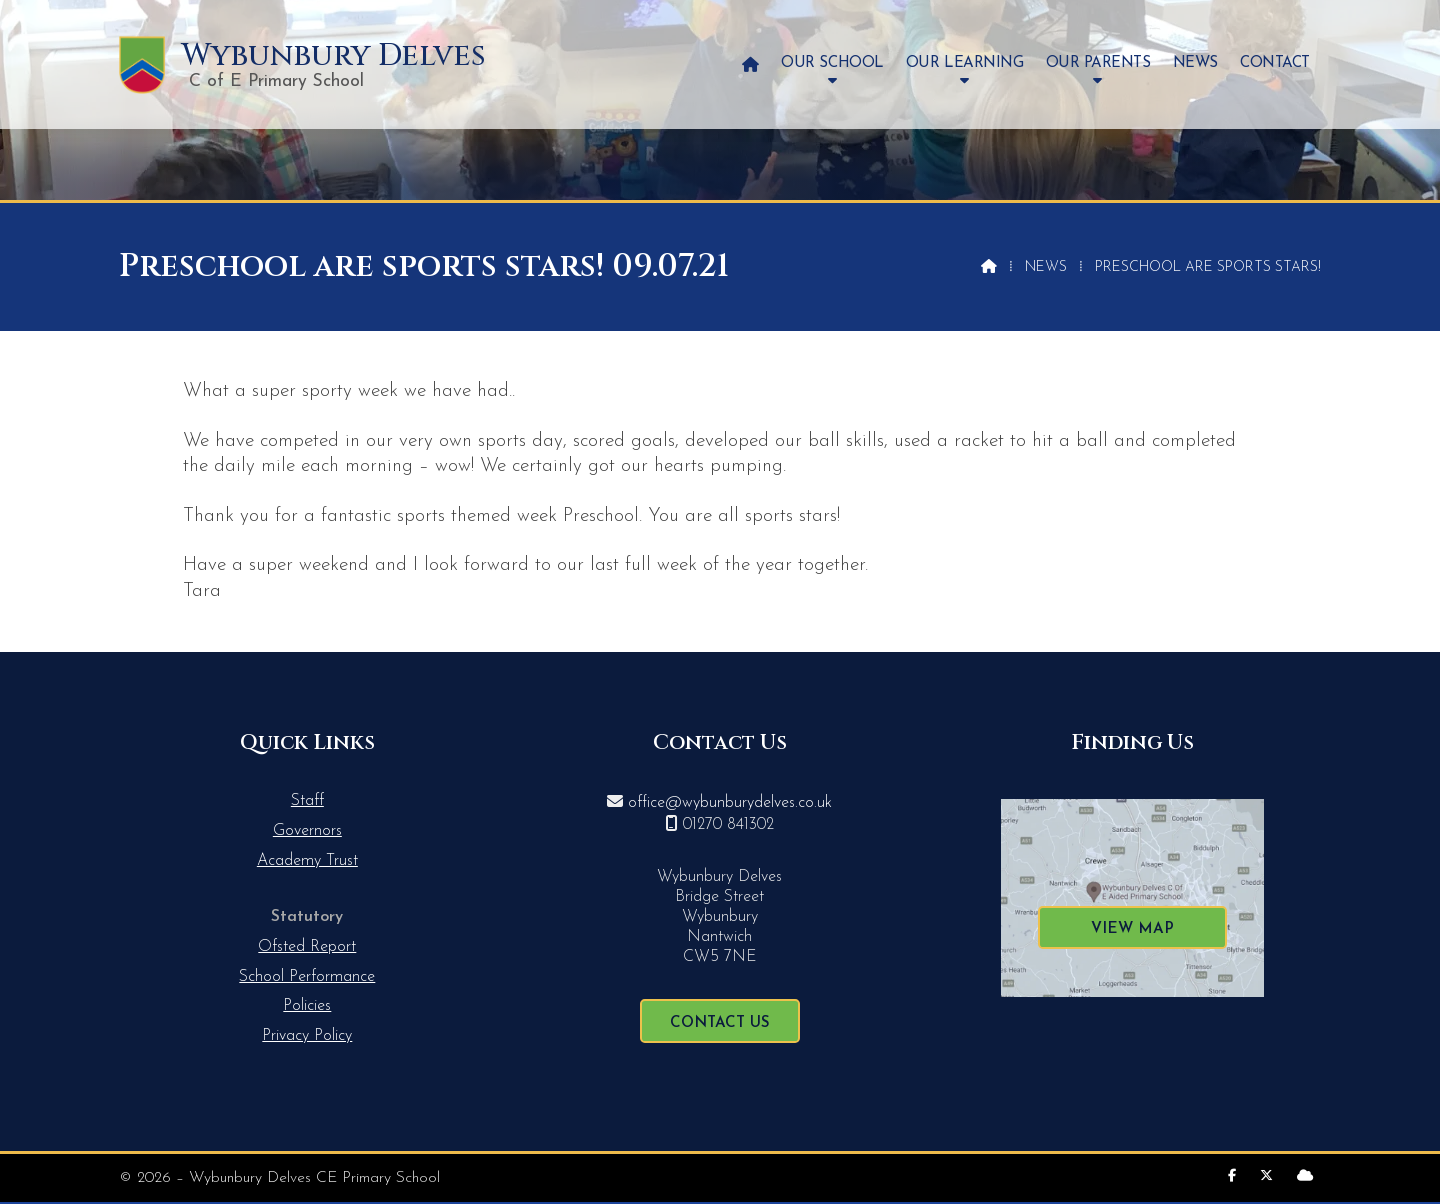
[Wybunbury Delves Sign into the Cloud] (1305, 1176)
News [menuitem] (1195, 63)
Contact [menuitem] (1275, 63)
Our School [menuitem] (832, 63)
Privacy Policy (307, 1036)
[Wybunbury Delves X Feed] (1266, 1176)
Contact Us (720, 1023)
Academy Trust (307, 861)
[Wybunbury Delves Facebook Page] (1232, 1176)
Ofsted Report (307, 947)
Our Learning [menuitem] (964, 63)
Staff (307, 801)
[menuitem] (750, 64)
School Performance (307, 977)
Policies (307, 1006)
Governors (307, 831)
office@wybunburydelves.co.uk (730, 803)
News (1046, 267)
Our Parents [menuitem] (1098, 63)
